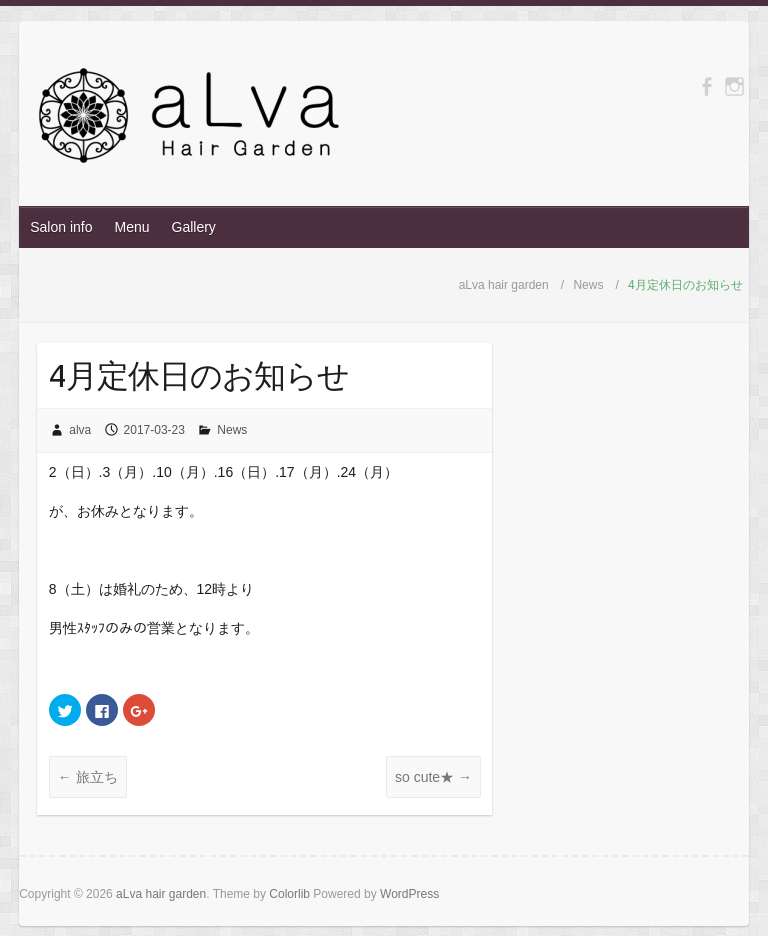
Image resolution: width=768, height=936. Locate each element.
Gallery (194, 227)
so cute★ (433, 777)
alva (80, 430)
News (232, 430)
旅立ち (88, 777)
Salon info (61, 227)
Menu (131, 227)
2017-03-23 (154, 430)
